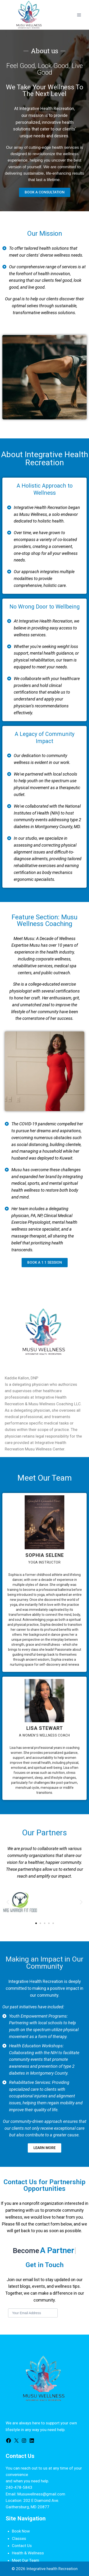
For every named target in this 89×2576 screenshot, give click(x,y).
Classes (19, 2538)
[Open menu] (79, 15)
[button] (8, 1902)
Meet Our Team (25, 2560)
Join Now (69, 2313)
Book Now (21, 2531)
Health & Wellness (28, 2553)
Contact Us (22, 2545)
